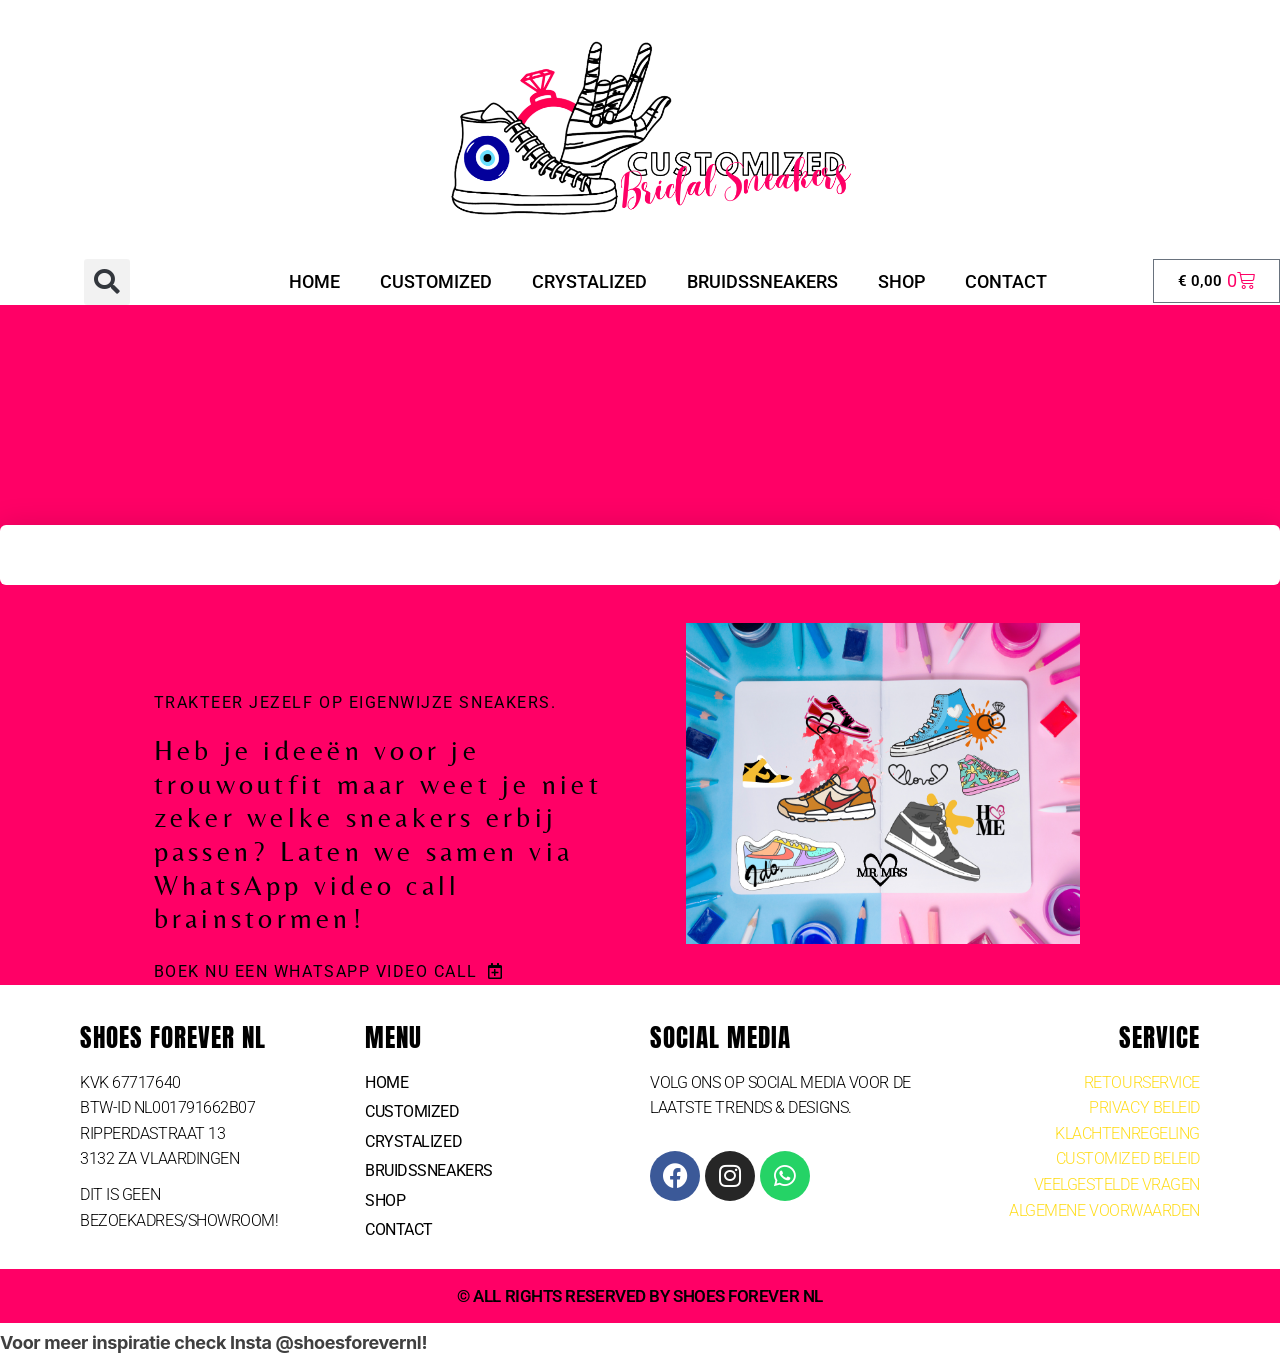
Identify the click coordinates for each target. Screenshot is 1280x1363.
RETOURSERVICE (1142, 1082)
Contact (1006, 281)
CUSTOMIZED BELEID (1128, 1158)
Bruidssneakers (762, 281)
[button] (107, 282)
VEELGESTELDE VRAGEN (1117, 1184)
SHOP (901, 281)
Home (314, 281)
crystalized (589, 281)
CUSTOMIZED (436, 281)
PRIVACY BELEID (1144, 1107)
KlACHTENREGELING (1127, 1133)
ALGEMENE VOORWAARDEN (1104, 1210)
